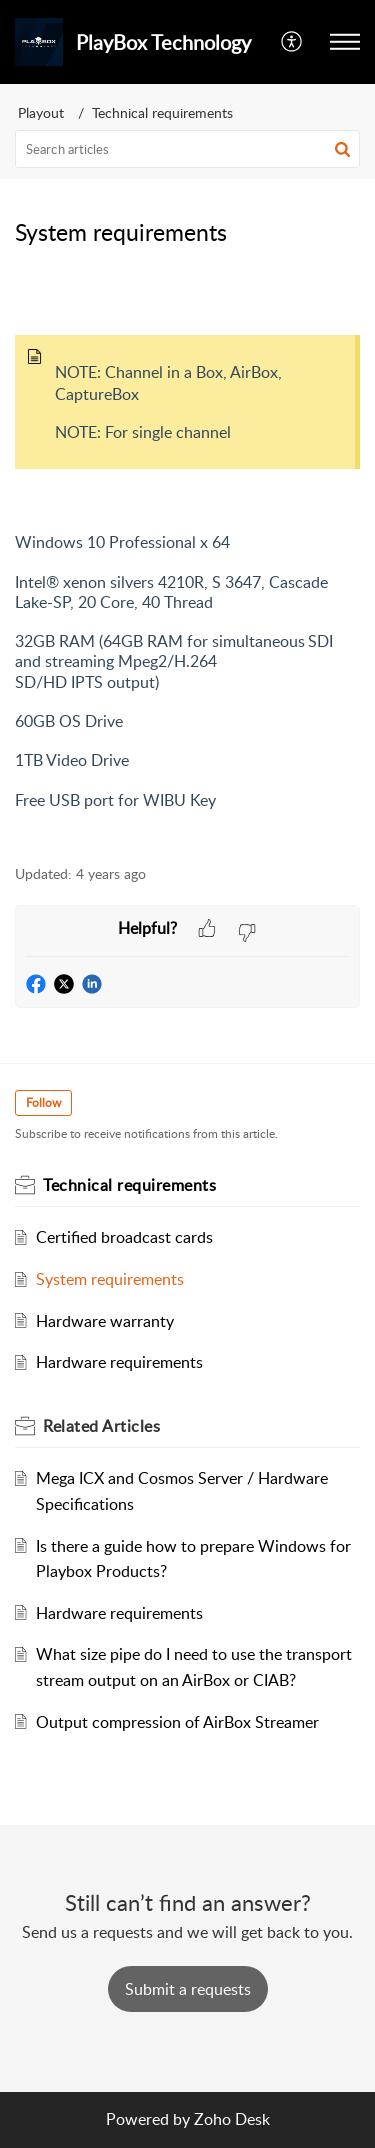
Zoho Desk (232, 2119)
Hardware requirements (119, 1362)
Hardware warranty (105, 1321)
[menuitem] (292, 42)
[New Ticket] (188, 1989)
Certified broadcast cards (124, 1237)
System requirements (110, 1279)
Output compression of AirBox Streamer (177, 1722)
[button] (345, 42)
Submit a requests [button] (188, 1989)
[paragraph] (187, 564)
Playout (41, 112)
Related (101, 1426)
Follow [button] (43, 1102)
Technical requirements (162, 112)
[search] (187, 149)
